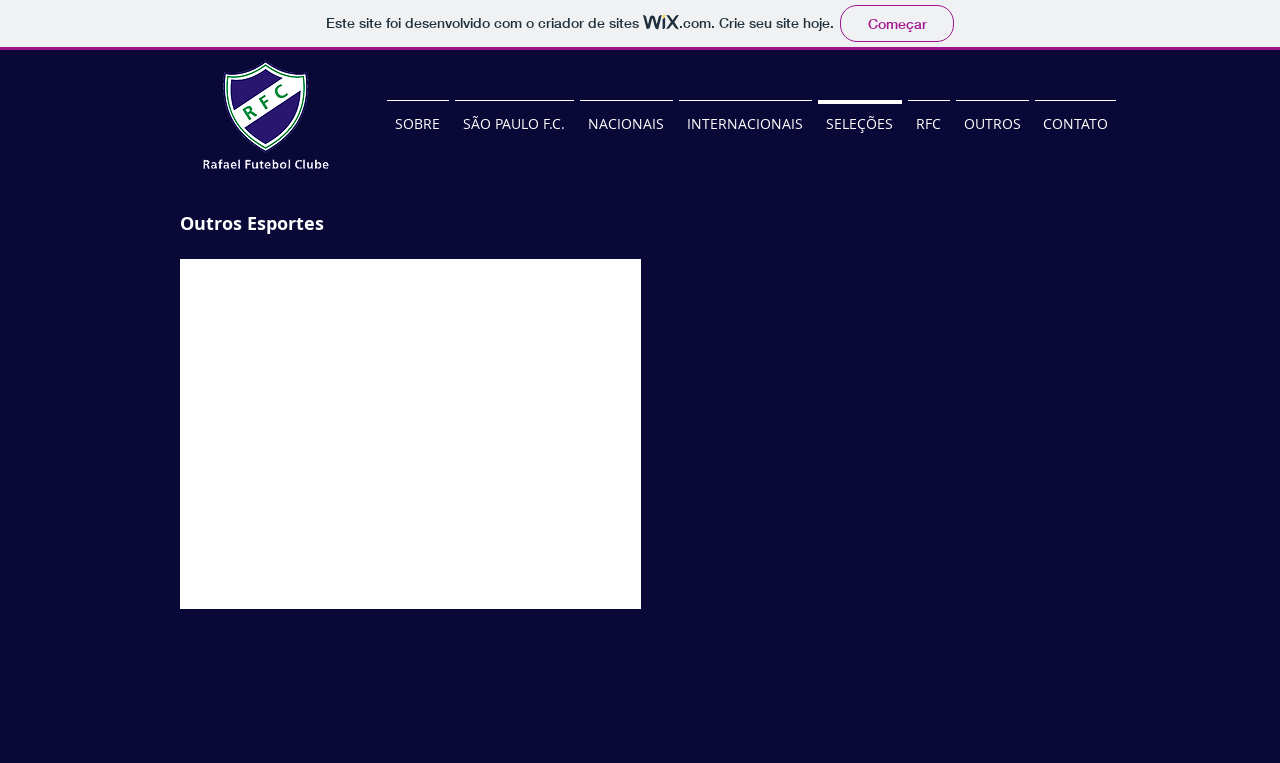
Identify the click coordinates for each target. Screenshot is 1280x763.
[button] (410, 434)
